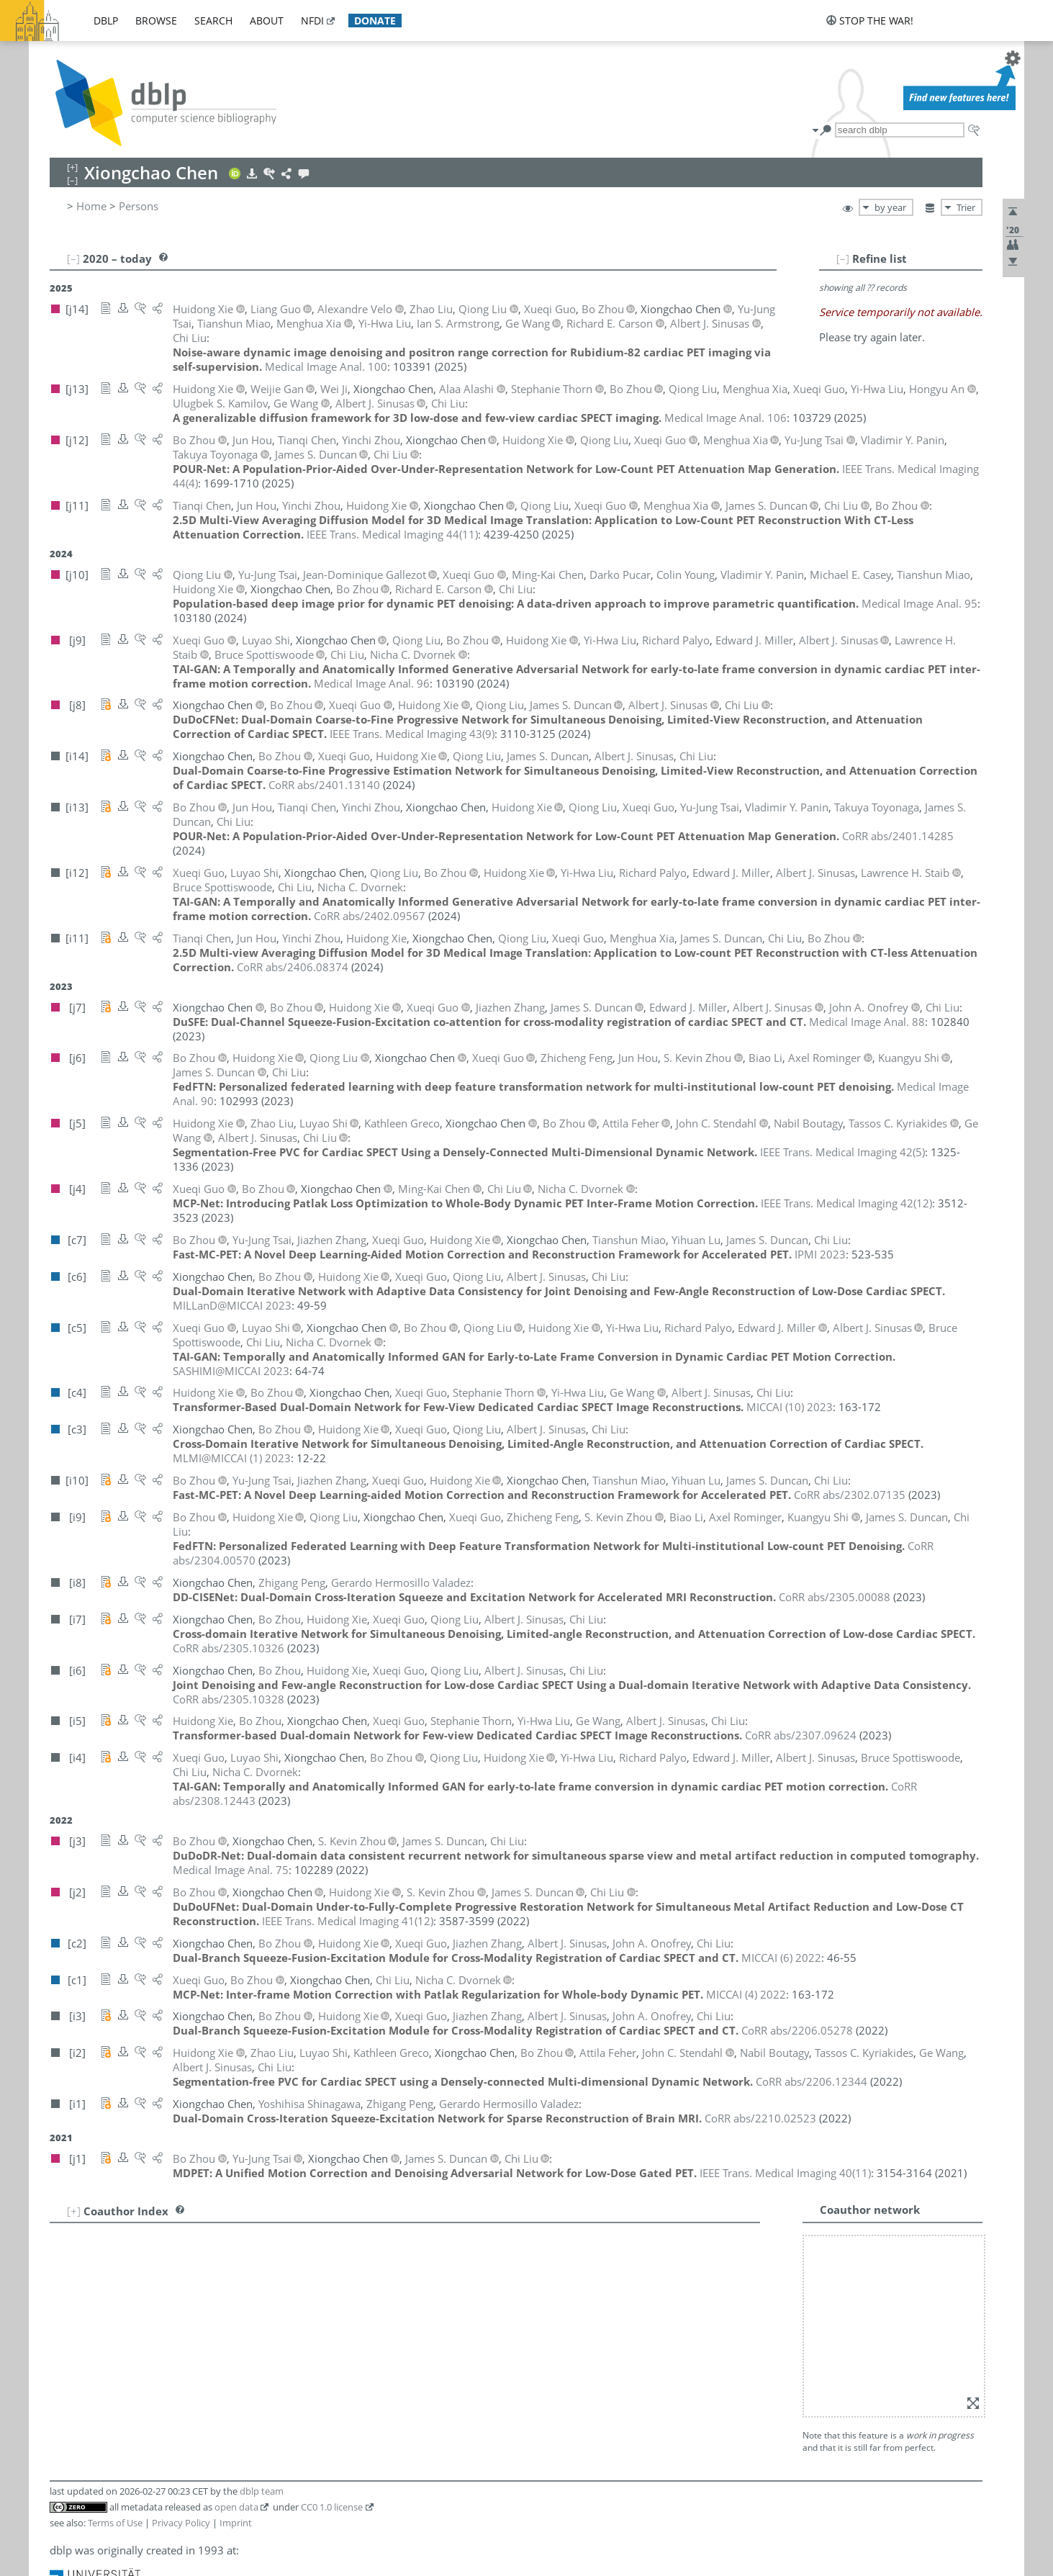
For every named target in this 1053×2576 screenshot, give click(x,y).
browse (156, 20)
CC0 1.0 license (332, 2506)
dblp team (262, 2491)
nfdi (312, 20)
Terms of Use (115, 2522)
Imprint (236, 2522)
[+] (74, 2211)
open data (236, 2506)
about (267, 20)
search (213, 20)
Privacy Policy (181, 2522)
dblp (106, 20)
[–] (842, 258)
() (392, 534)
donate (375, 20)
